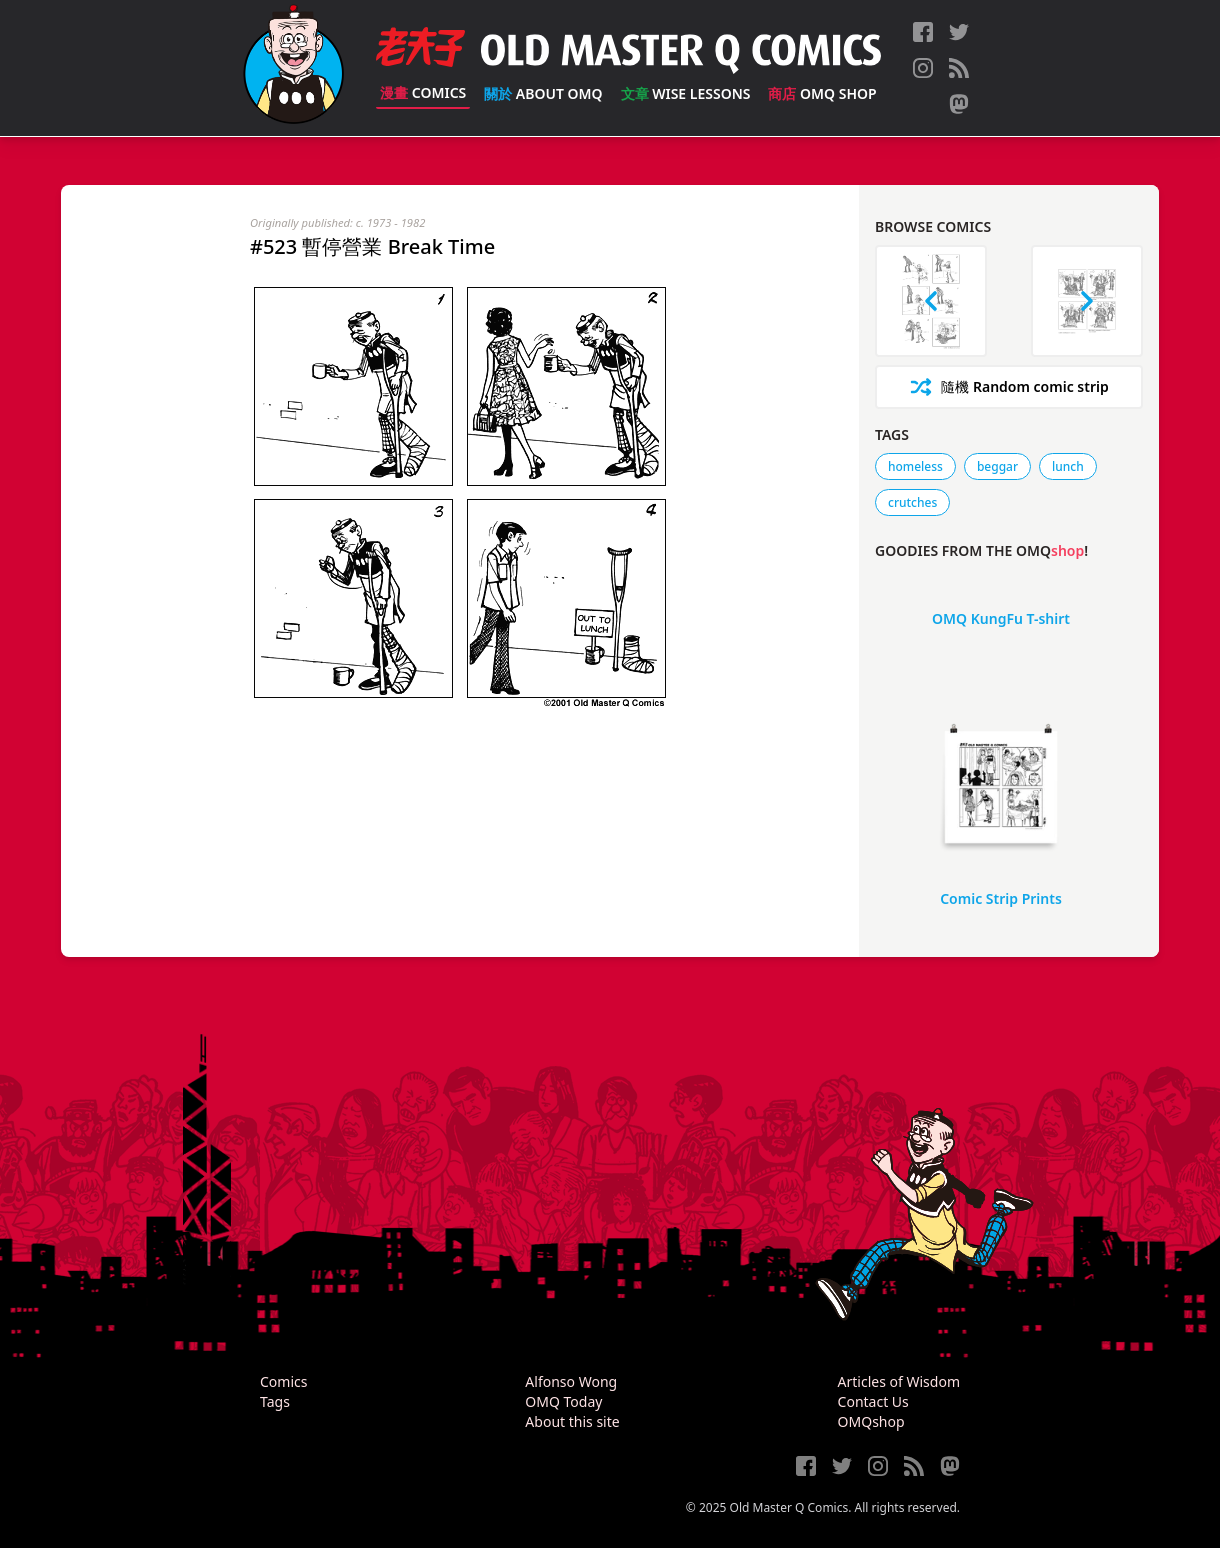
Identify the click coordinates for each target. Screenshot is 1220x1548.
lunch (1068, 466)
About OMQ (543, 93)
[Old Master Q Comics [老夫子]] (293, 68)
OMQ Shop (822, 93)
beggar (997, 466)
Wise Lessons (686, 93)
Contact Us (873, 1401)
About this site (572, 1421)
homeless (915, 466)
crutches (912, 502)
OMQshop (871, 1421)
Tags (275, 1401)
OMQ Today (563, 1401)
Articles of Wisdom (899, 1381)
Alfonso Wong (571, 1381)
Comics (423, 92)
